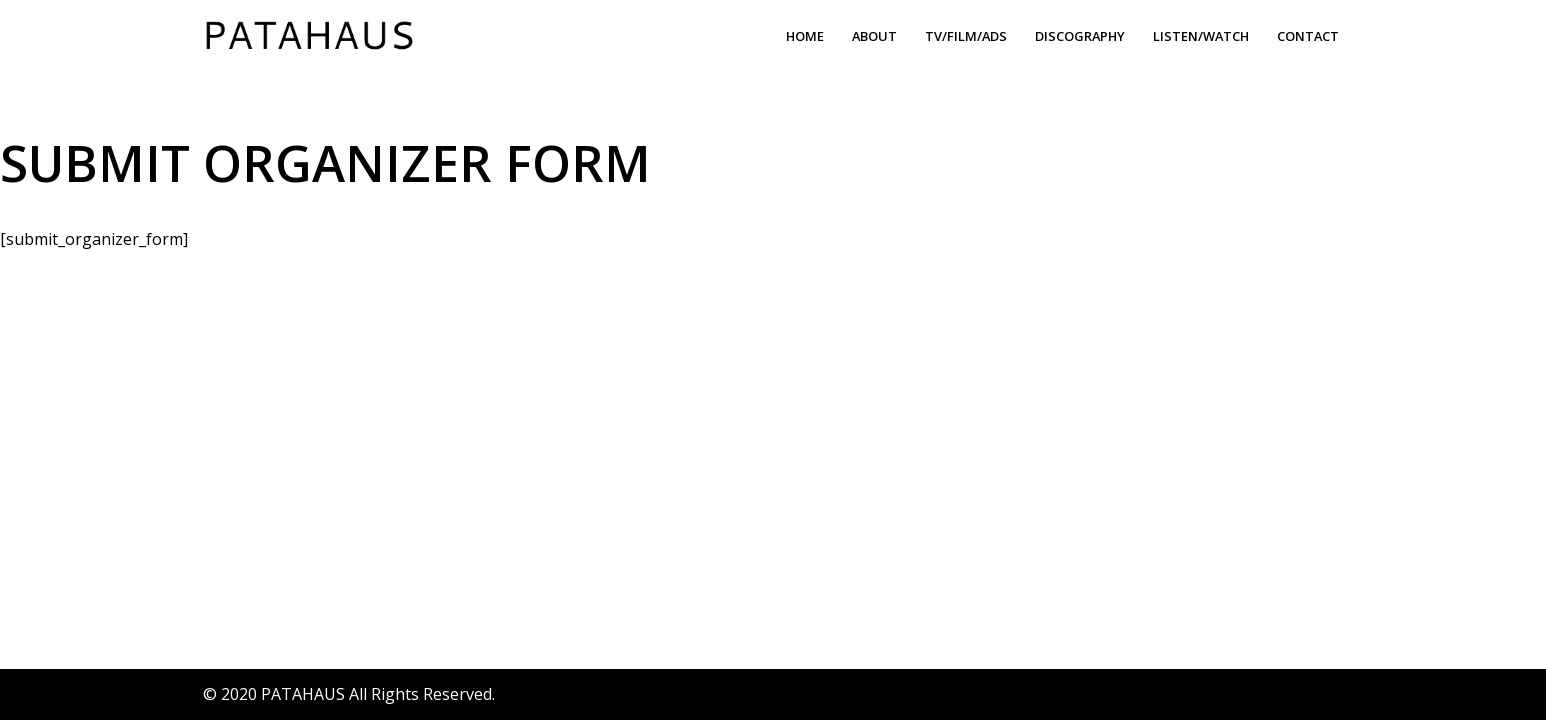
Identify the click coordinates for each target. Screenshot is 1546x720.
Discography (1080, 36)
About (874, 36)
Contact (1308, 36)
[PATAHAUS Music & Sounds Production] (314, 35)
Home (805, 36)
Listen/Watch (1201, 36)
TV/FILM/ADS (966, 36)
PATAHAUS (303, 694)
